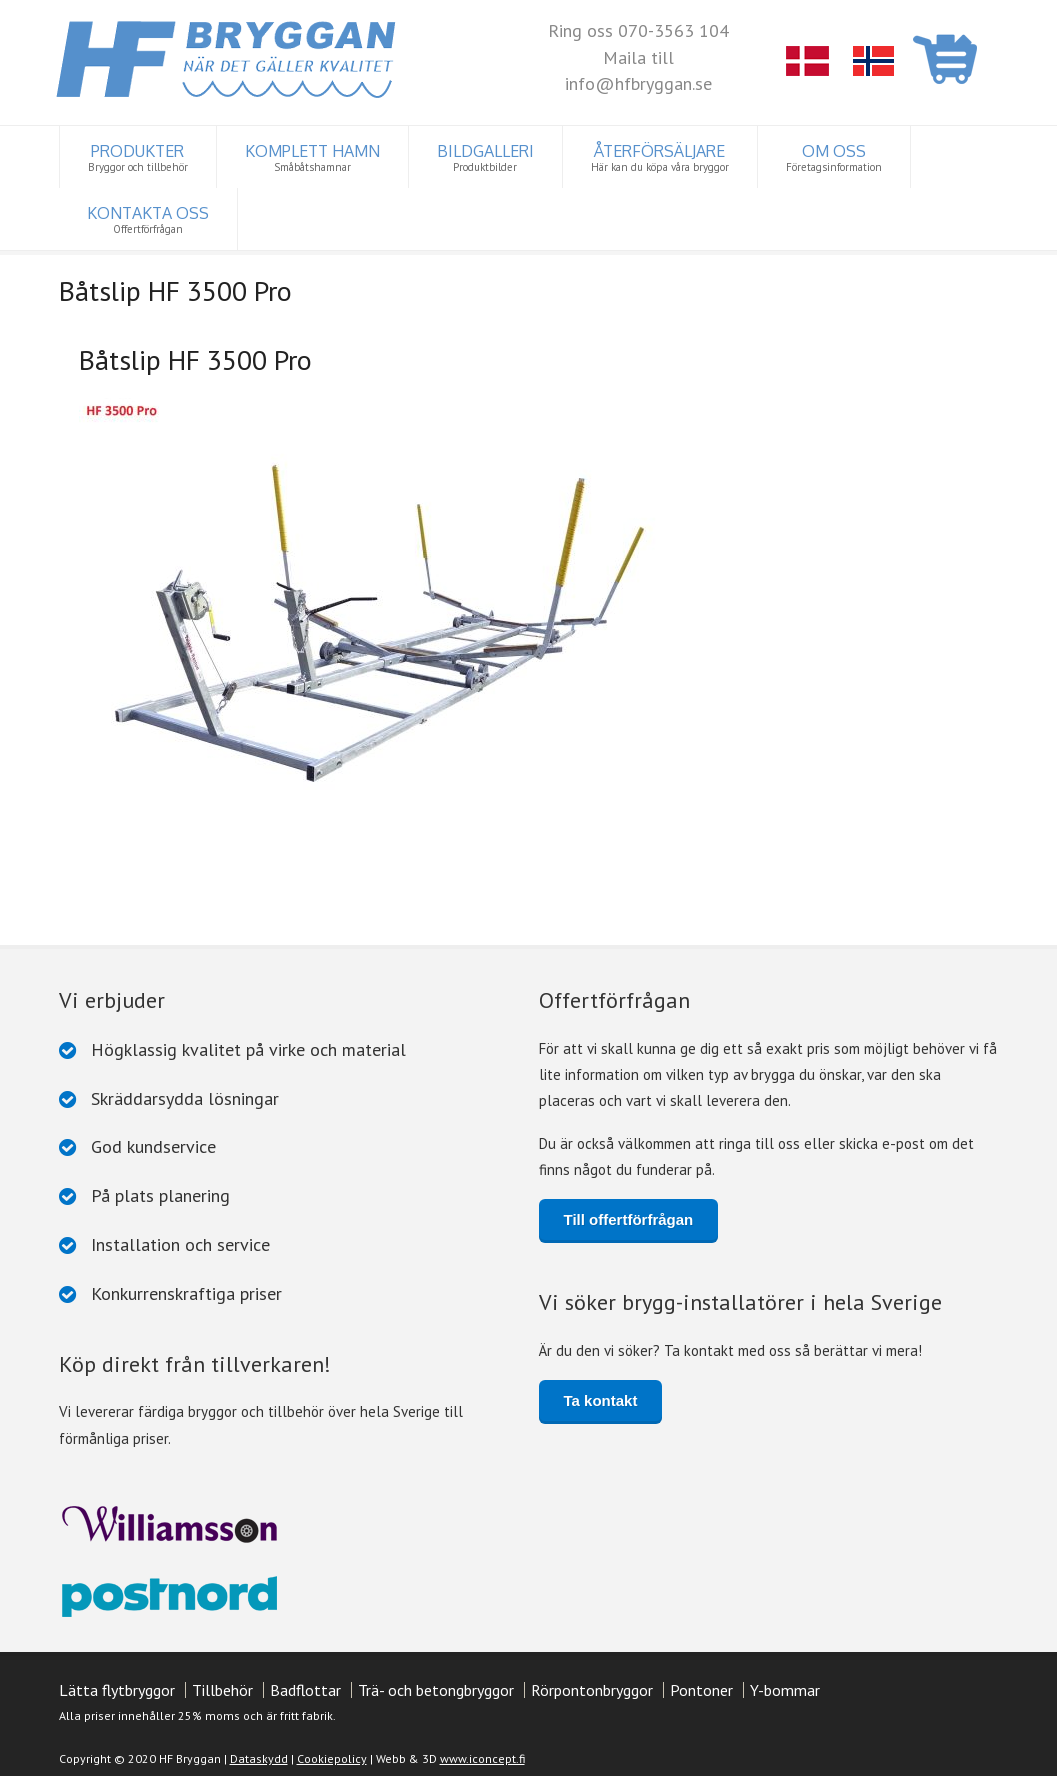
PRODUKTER (138, 157)
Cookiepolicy (332, 1753)
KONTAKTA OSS (148, 219)
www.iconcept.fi (482, 1753)
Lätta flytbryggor (117, 1686)
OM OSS (834, 157)
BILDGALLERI (485, 157)
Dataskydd (259, 1753)
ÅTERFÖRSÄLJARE (660, 157)
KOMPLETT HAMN (312, 157)
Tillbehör (222, 1686)
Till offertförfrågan (629, 1215)
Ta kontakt (601, 1396)
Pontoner (701, 1686)
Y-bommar (785, 1686)
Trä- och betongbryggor (436, 1686)
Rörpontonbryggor (592, 1686)
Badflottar (305, 1686)
